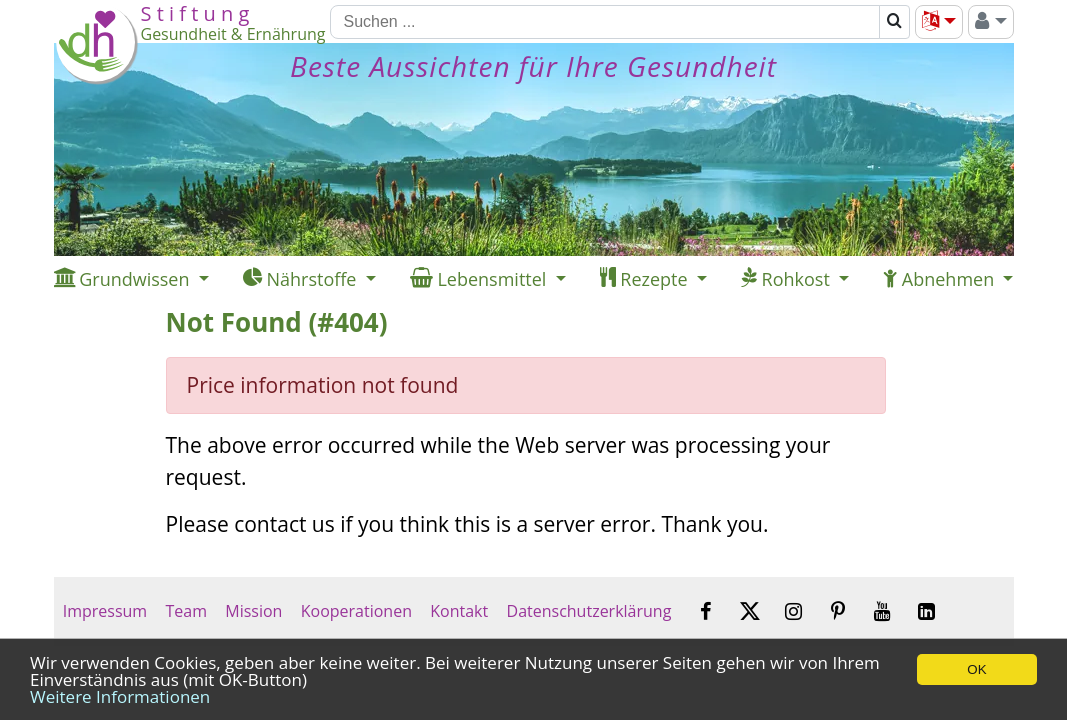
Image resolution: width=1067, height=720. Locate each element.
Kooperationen (357, 611)
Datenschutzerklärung (588, 611)
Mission (253, 611)
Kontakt (459, 611)
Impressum (105, 611)
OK (976, 669)
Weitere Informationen (120, 696)
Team (186, 611)
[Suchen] (605, 22)
